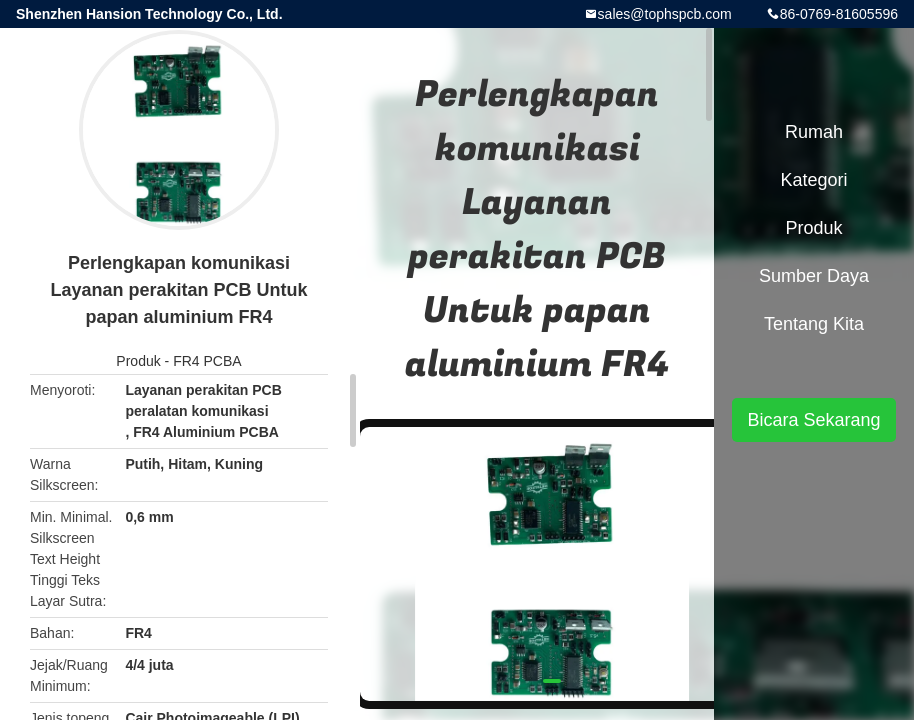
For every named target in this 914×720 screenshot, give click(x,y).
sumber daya (814, 276)
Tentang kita (814, 324)
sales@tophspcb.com (665, 14)
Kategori (813, 180)
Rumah (814, 132)
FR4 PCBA (207, 361)
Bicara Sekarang (813, 420)
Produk (138, 361)
